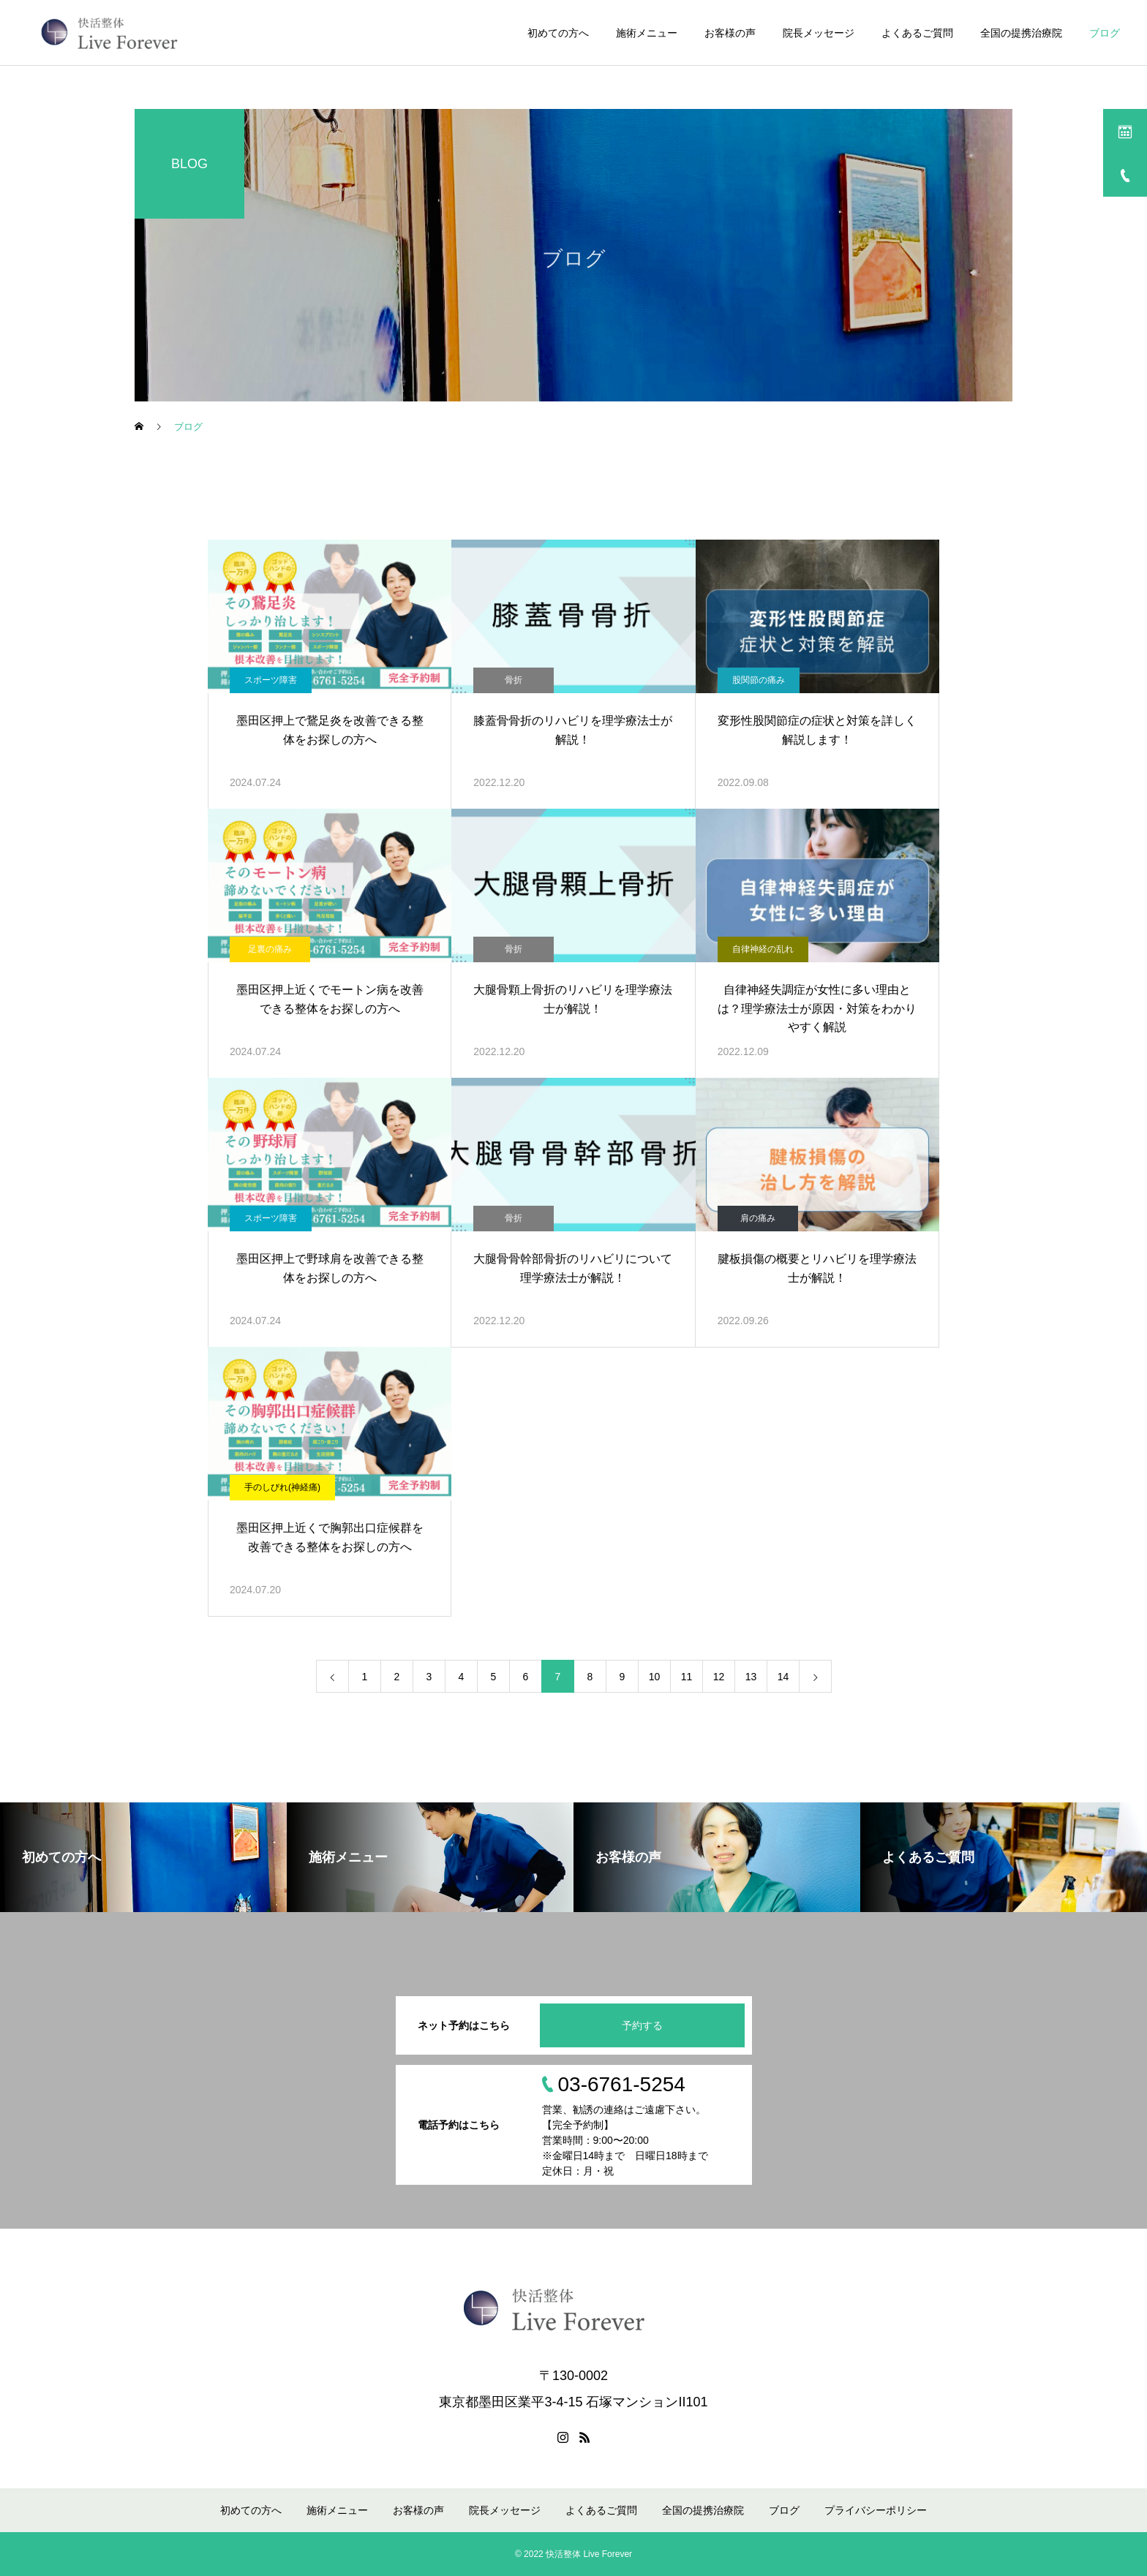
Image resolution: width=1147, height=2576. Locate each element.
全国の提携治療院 (1021, 33)
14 (783, 1676)
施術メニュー (646, 33)
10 (655, 1676)
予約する (642, 2025)
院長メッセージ (818, 33)
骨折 (513, 680)
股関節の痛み (758, 680)
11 (687, 1676)
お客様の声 (730, 33)
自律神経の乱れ (763, 949)
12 (719, 1676)
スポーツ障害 (270, 680)
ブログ (1104, 33)
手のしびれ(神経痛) (282, 1487)
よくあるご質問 (917, 33)
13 (751, 1676)
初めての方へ (558, 33)
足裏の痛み (270, 949)
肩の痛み (757, 1218)
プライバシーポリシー (875, 2510)
